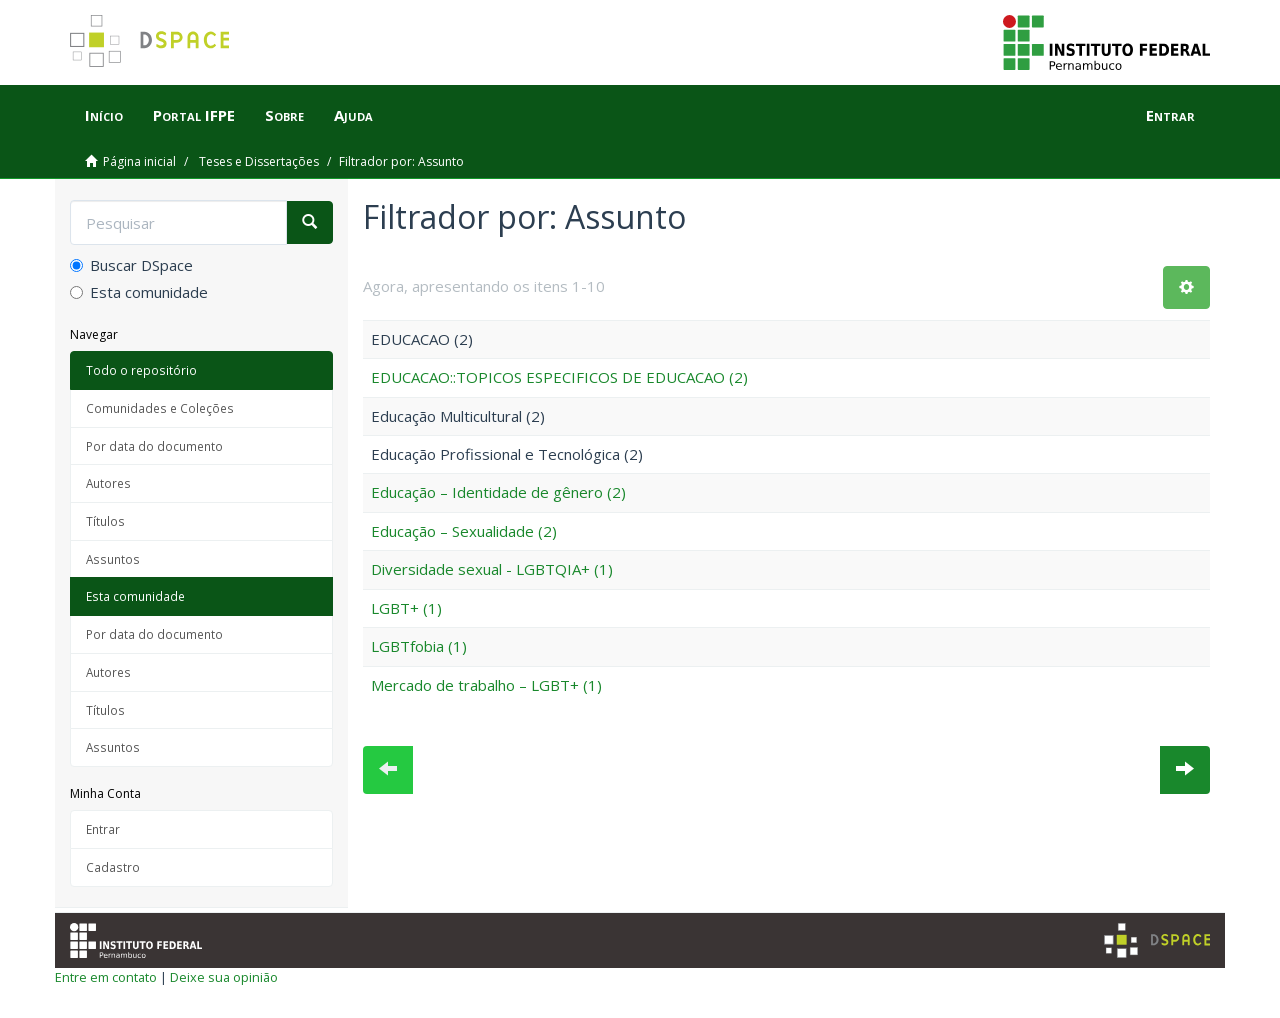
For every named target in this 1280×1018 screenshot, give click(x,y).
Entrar (103, 829)
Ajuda (353, 115)
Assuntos (113, 559)
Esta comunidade (139, 292)
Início (104, 115)
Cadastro (113, 867)
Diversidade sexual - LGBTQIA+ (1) (492, 569)
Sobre (284, 115)
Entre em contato (106, 977)
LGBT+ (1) (406, 608)
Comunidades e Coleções (160, 408)
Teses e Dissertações (259, 161)
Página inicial (139, 161)
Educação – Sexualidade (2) (464, 531)
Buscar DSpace (131, 265)
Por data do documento (154, 446)
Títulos (105, 521)
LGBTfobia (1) (419, 646)
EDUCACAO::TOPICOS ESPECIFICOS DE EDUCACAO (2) (559, 377)
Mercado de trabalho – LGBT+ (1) (486, 685)
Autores (108, 483)
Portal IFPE (194, 115)
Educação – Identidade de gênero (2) (498, 492)
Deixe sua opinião (224, 977)
